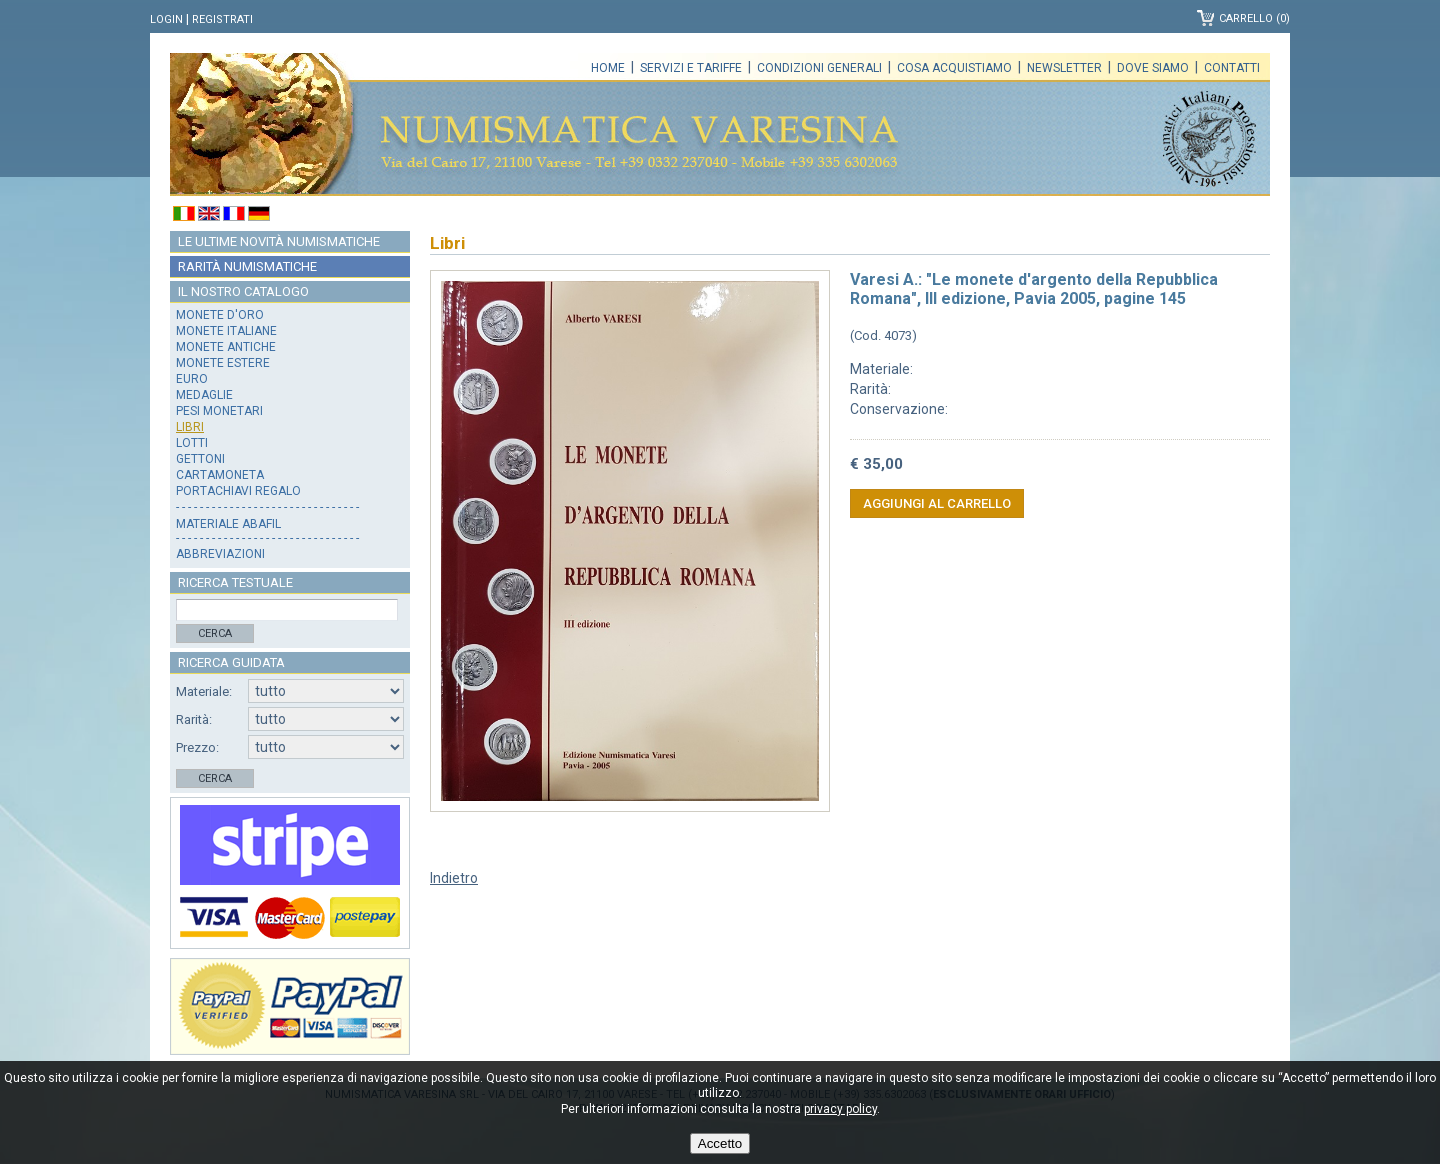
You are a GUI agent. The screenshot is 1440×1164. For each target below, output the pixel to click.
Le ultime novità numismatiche (279, 241)
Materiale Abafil (228, 524)
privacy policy (840, 1109)
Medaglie (204, 395)
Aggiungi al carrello (937, 503)
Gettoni (200, 459)
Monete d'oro (220, 315)
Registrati (222, 19)
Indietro (454, 878)
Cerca (215, 633)
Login (166, 19)
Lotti (192, 443)
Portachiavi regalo (238, 491)
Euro (192, 379)
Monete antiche (226, 347)
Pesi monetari (219, 411)
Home (608, 68)
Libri (190, 427)
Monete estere (223, 363)
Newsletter (1064, 68)
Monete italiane (226, 331)
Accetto (720, 1143)
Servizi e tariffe (691, 68)
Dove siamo (1153, 68)
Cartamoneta (220, 475)
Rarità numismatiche (247, 266)
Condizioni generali (819, 68)
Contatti (1232, 68)
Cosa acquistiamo (954, 68)
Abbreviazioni (220, 554)
